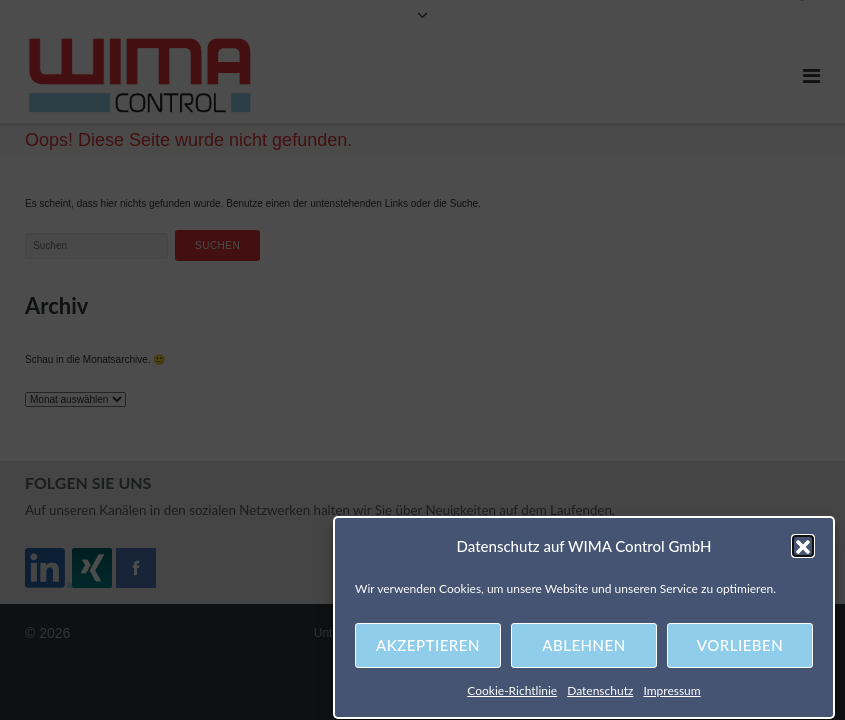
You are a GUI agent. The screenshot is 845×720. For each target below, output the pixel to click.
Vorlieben (740, 648)
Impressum (671, 693)
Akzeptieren (428, 648)
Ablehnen (583, 648)
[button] (803, 549)
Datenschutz (600, 693)
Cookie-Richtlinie (512, 693)
